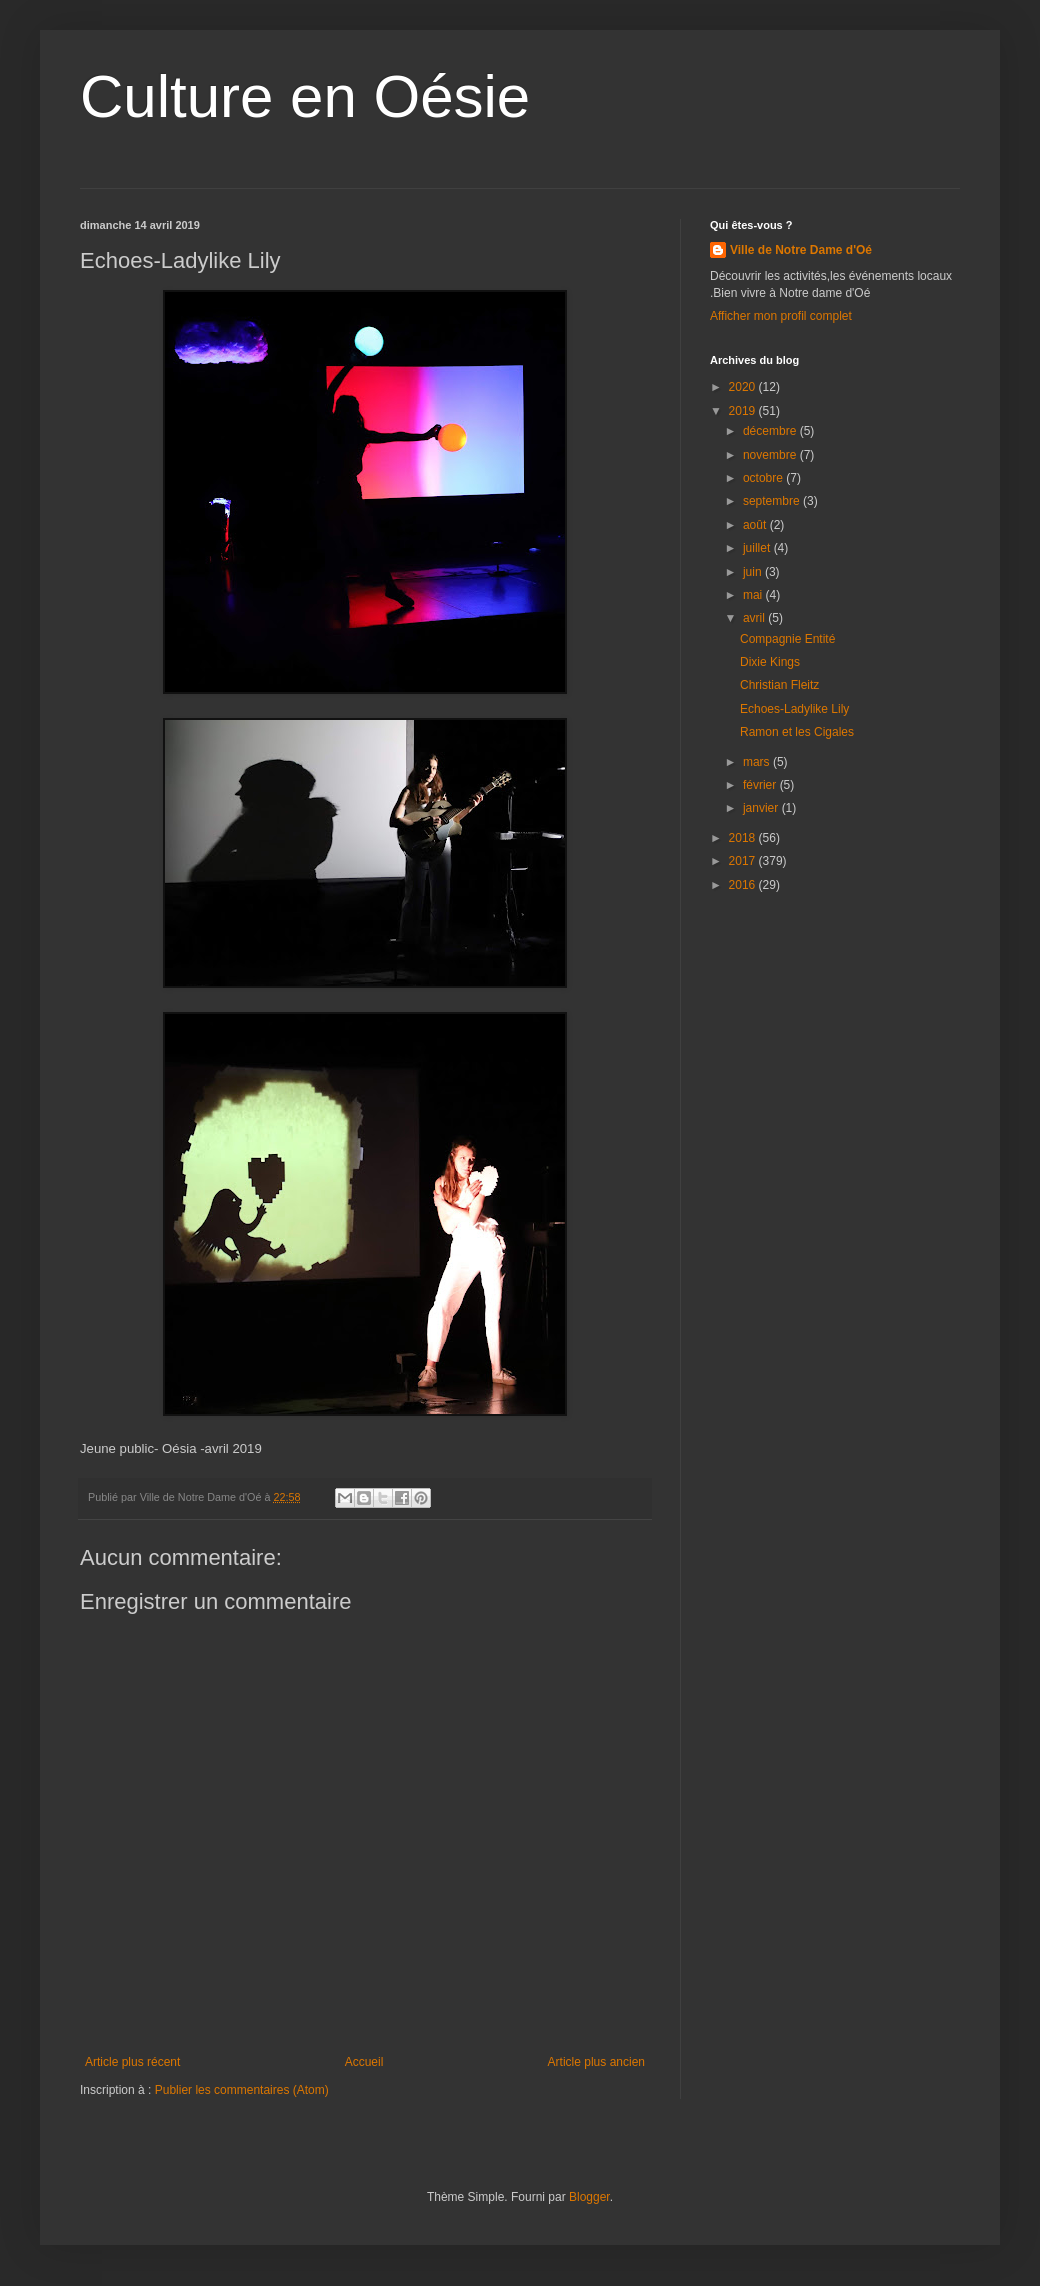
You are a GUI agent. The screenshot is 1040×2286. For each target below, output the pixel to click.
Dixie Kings (770, 662)
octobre (764, 478)
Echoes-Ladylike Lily (794, 709)
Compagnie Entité (787, 639)
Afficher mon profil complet (781, 316)
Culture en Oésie (305, 96)
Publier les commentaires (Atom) (242, 2090)
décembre (771, 431)
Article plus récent (132, 2062)
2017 (744, 861)
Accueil (364, 2062)
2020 (744, 387)
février (761, 785)
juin (754, 572)
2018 (744, 838)
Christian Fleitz (779, 685)
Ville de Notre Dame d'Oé (801, 250)
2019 (744, 411)
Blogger (589, 2197)
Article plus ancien (596, 2062)
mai (754, 595)
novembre (771, 455)
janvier (762, 808)
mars (758, 762)
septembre (773, 501)
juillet (758, 548)
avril (755, 618)
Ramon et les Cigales (797, 732)
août (756, 525)
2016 (744, 885)
